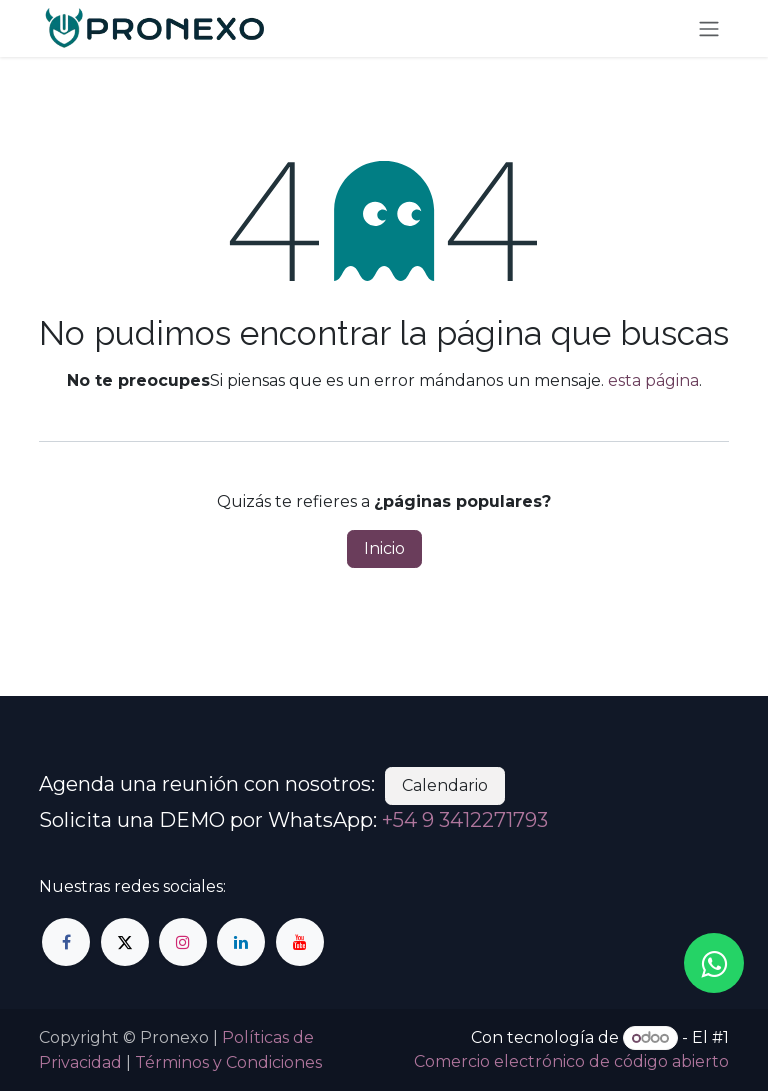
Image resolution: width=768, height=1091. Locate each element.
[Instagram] (183, 942)
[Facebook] (66, 942)
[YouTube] (300, 942)
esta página (653, 380)
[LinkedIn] (241, 942)
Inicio (384, 548)
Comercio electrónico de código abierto (571, 1061)
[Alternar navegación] (709, 28)
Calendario (445, 785)
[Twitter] (125, 942)
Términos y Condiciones (228, 1062)
